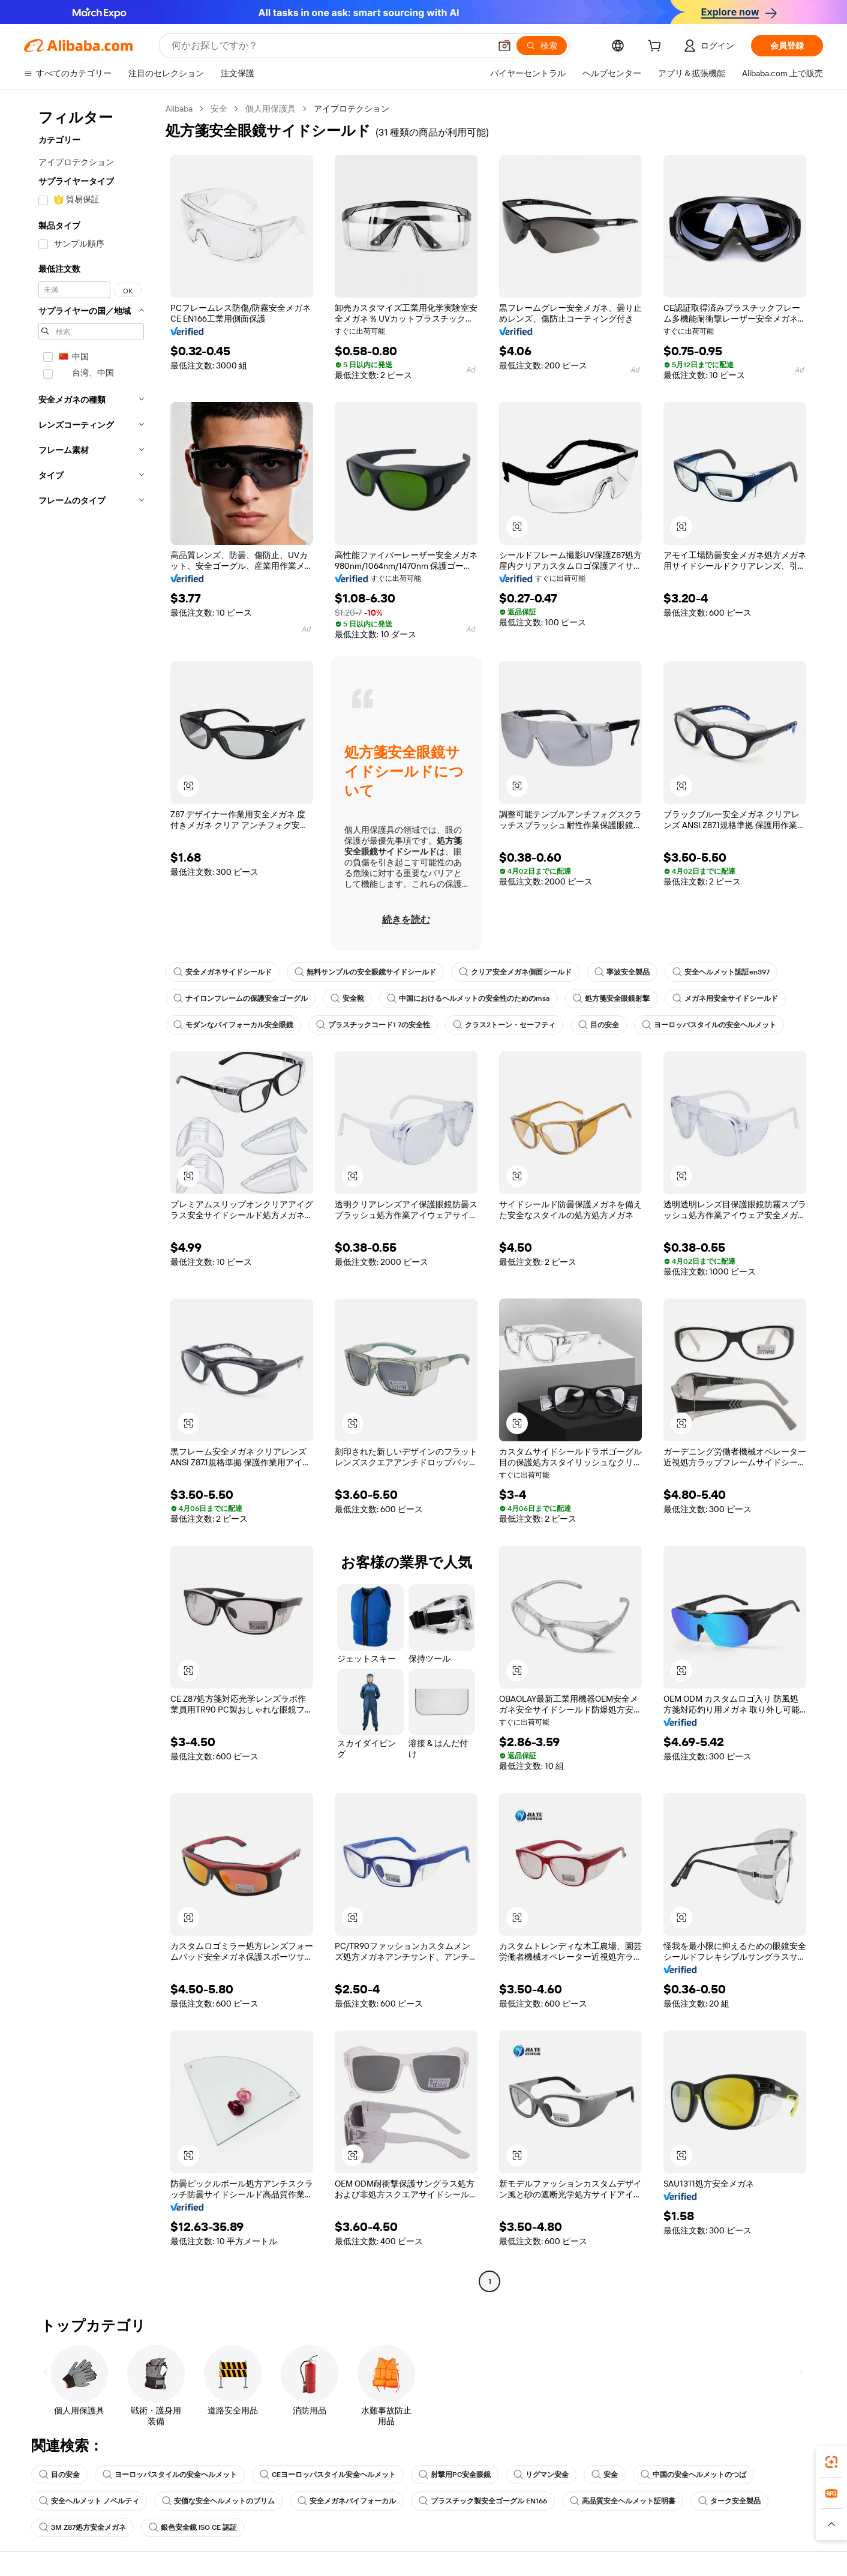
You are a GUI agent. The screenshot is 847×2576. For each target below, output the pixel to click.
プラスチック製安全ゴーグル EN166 (483, 2501)
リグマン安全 (541, 2474)
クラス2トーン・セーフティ (504, 1025)
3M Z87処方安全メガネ (82, 2527)
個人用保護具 (270, 108)
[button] (504, 45)
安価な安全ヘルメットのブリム (218, 2501)
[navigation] (91, 1196)
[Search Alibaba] (330, 45)
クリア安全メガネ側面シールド (515, 972)
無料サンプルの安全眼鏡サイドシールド (365, 972)
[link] (831, 2462)
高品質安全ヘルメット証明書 (622, 2501)
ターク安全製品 (729, 2501)
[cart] (657, 47)
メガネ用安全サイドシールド (725, 998)
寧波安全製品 (622, 972)
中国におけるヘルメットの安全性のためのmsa (468, 998)
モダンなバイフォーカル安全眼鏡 (233, 1025)
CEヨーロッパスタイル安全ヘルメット (328, 2474)
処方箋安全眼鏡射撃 (611, 998)
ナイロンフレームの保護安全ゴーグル (240, 998)
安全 (219, 108)
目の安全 (598, 1025)
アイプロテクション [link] (351, 108)
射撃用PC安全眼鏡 (455, 2474)
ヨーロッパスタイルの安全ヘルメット (709, 1025)
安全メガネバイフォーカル (347, 2501)
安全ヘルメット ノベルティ (89, 2501)
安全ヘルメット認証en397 (721, 972)
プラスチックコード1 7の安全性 (373, 1025)
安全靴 (347, 998)
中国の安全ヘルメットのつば (693, 2474)
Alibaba (179, 108)
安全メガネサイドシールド (222, 972)
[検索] (541, 45)
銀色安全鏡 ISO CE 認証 (193, 2527)
